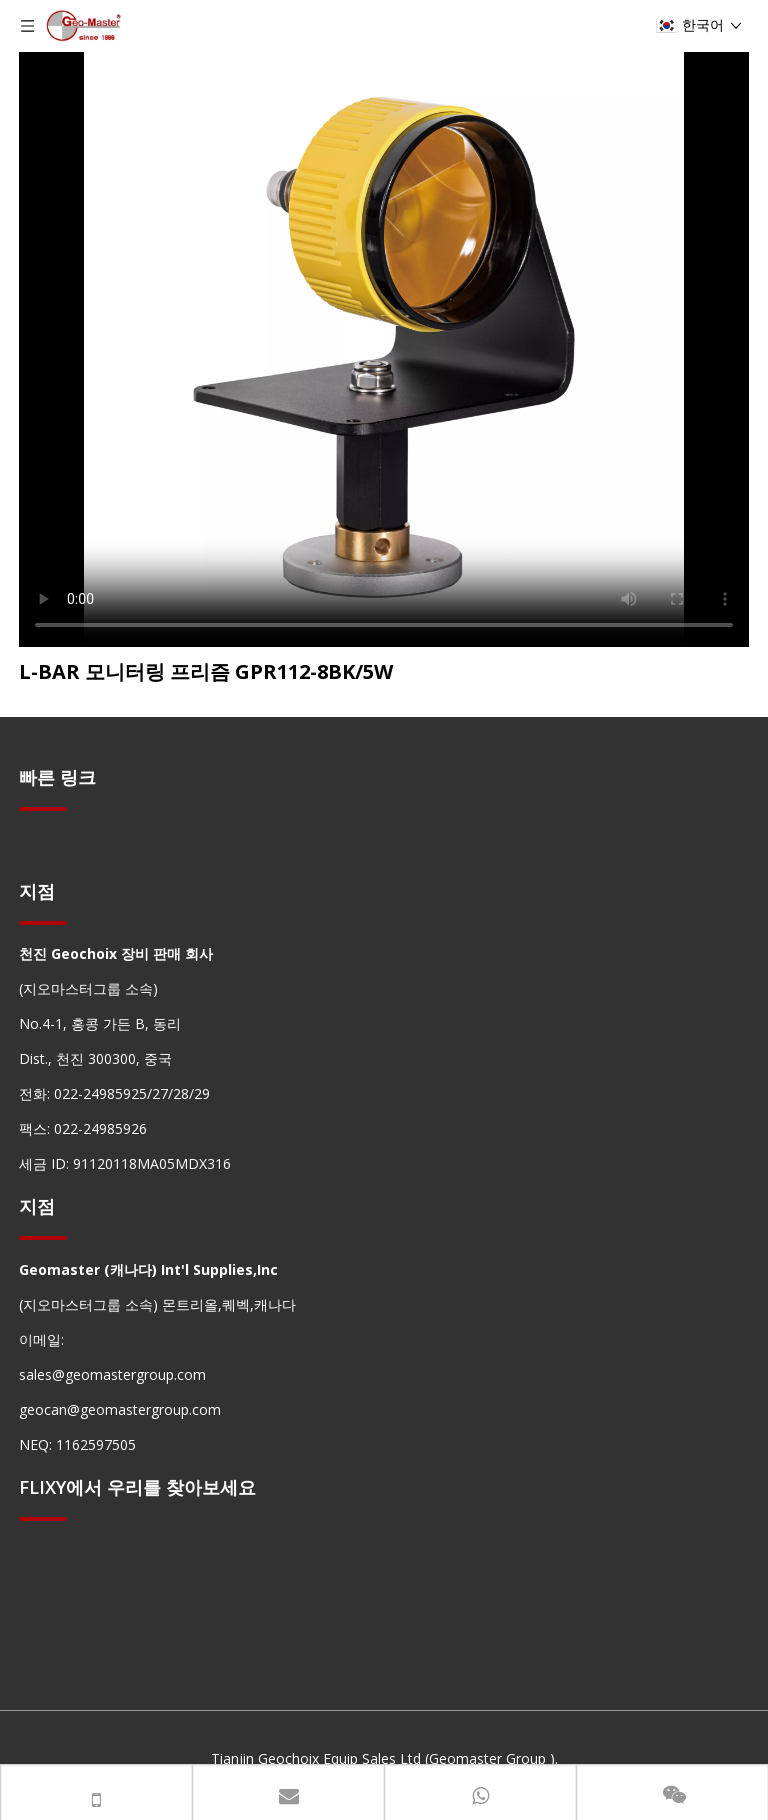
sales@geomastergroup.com (112, 1374)
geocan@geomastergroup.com (120, 1409)
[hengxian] (43, 808)
